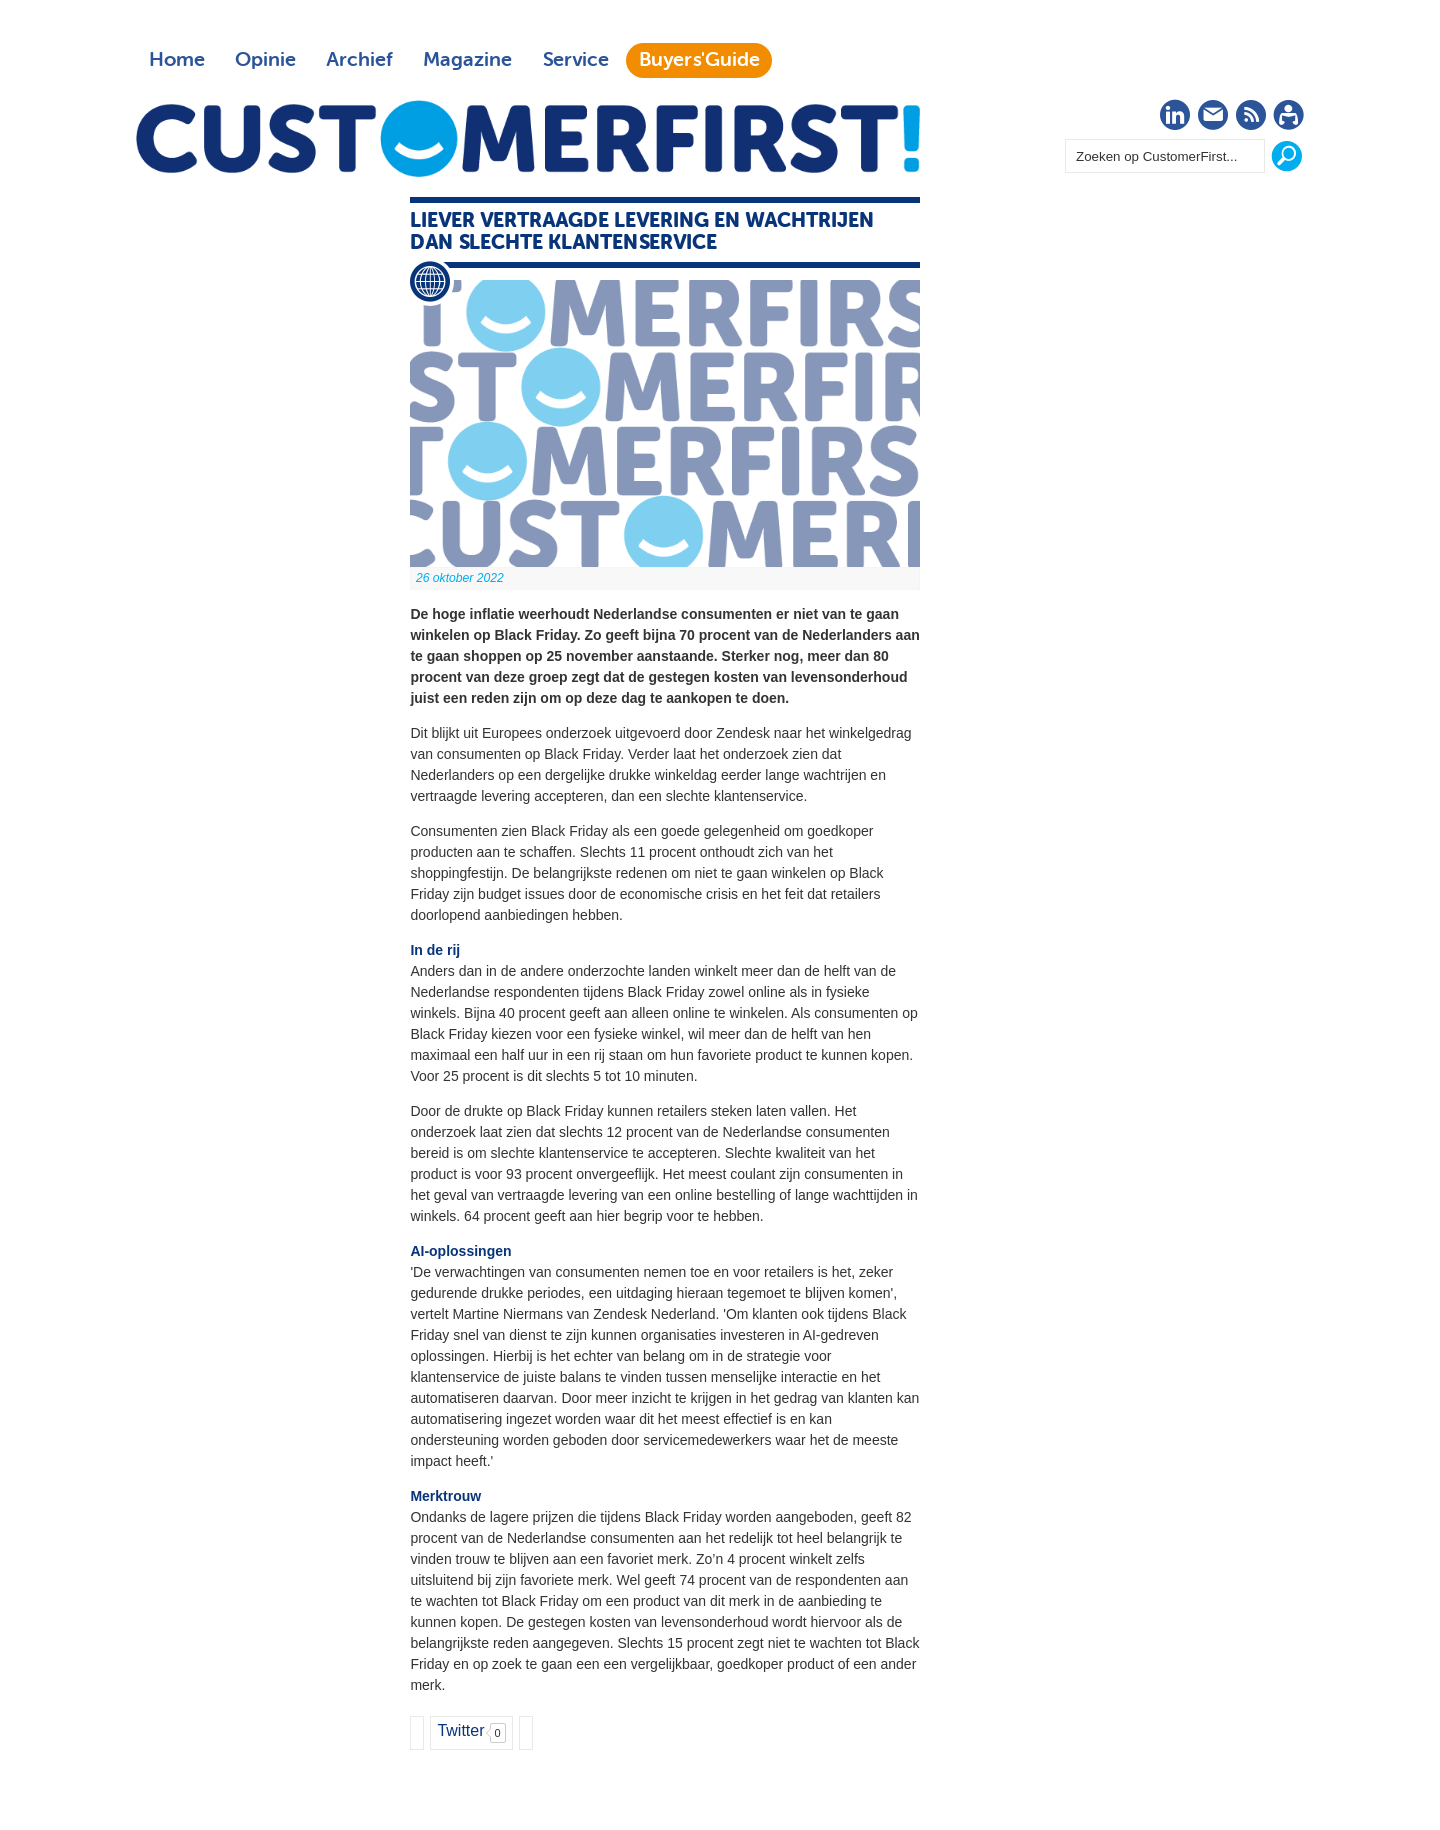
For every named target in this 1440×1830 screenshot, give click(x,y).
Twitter (460, 1730)
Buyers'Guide (699, 60)
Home (177, 60)
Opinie (265, 60)
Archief (359, 60)
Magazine (467, 60)
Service (575, 60)
